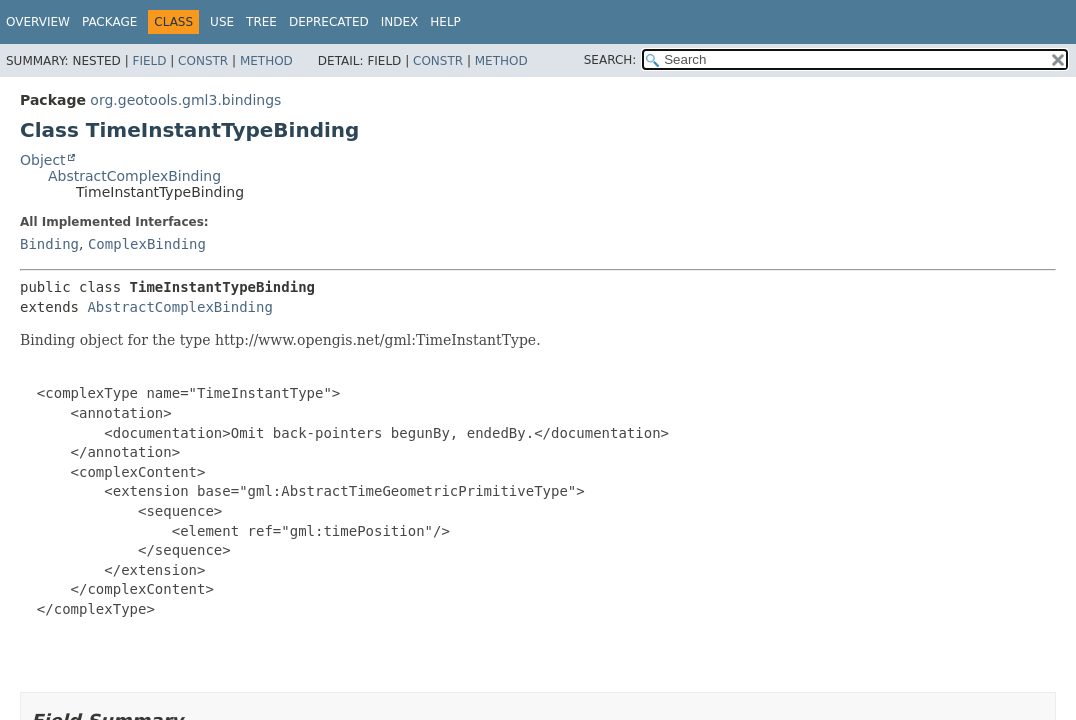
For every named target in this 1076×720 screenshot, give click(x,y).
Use (222, 22)
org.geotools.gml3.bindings (185, 100)
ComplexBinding (147, 244)
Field (149, 61)
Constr (203, 61)
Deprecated (329, 22)
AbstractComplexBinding (134, 176)
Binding (49, 244)
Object (43, 160)
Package (109, 22)
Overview (38, 22)
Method (266, 61)
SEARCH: (610, 60)
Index (400, 22)
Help (445, 22)
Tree (261, 22)
